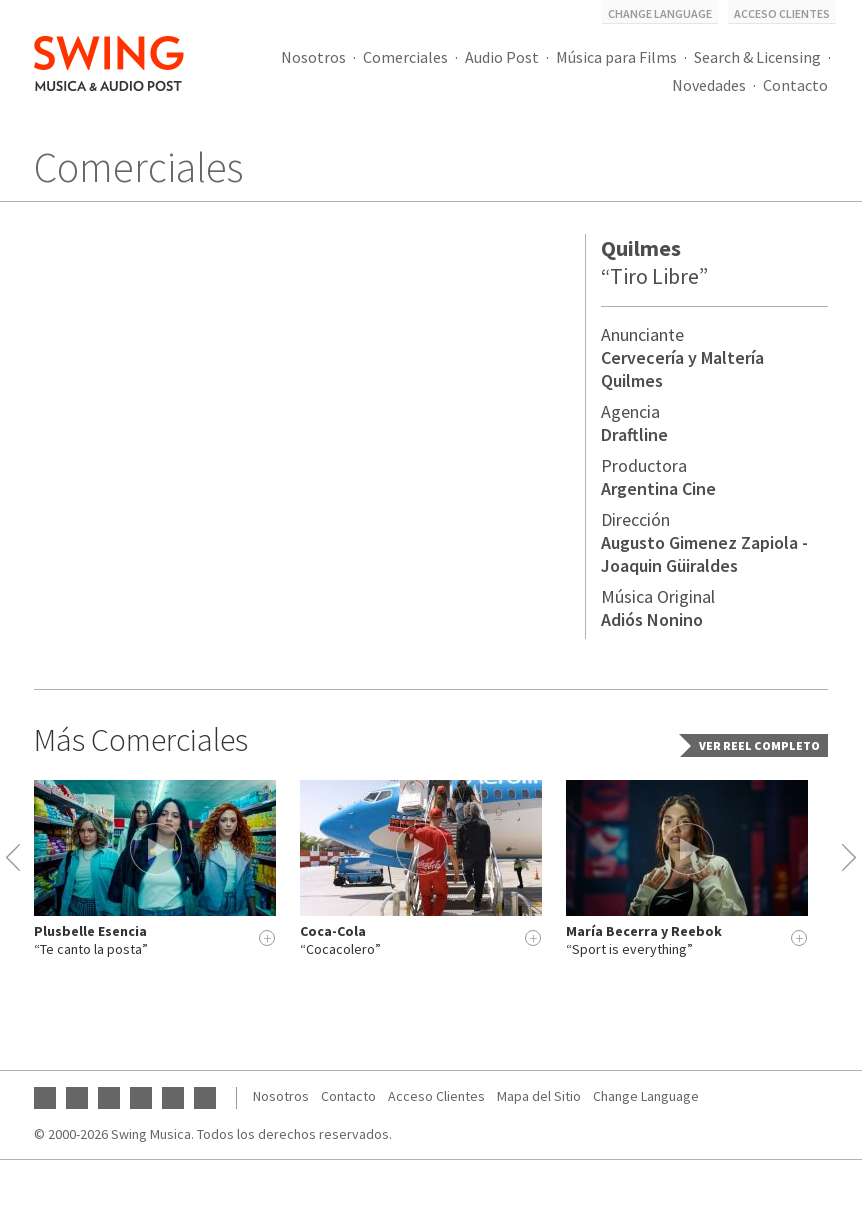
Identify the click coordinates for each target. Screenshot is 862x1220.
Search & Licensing (757, 57)
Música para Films (616, 57)
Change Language (660, 13)
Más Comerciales (141, 740)
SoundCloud (173, 1098)
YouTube (45, 1098)
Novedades (709, 85)
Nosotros (313, 57)
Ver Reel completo (759, 745)
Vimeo (205, 1098)
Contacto (795, 85)
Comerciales (405, 57)
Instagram (109, 1098)
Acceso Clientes (782, 13)
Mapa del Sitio (539, 1096)
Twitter (141, 1098)
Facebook (77, 1098)
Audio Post (502, 57)
